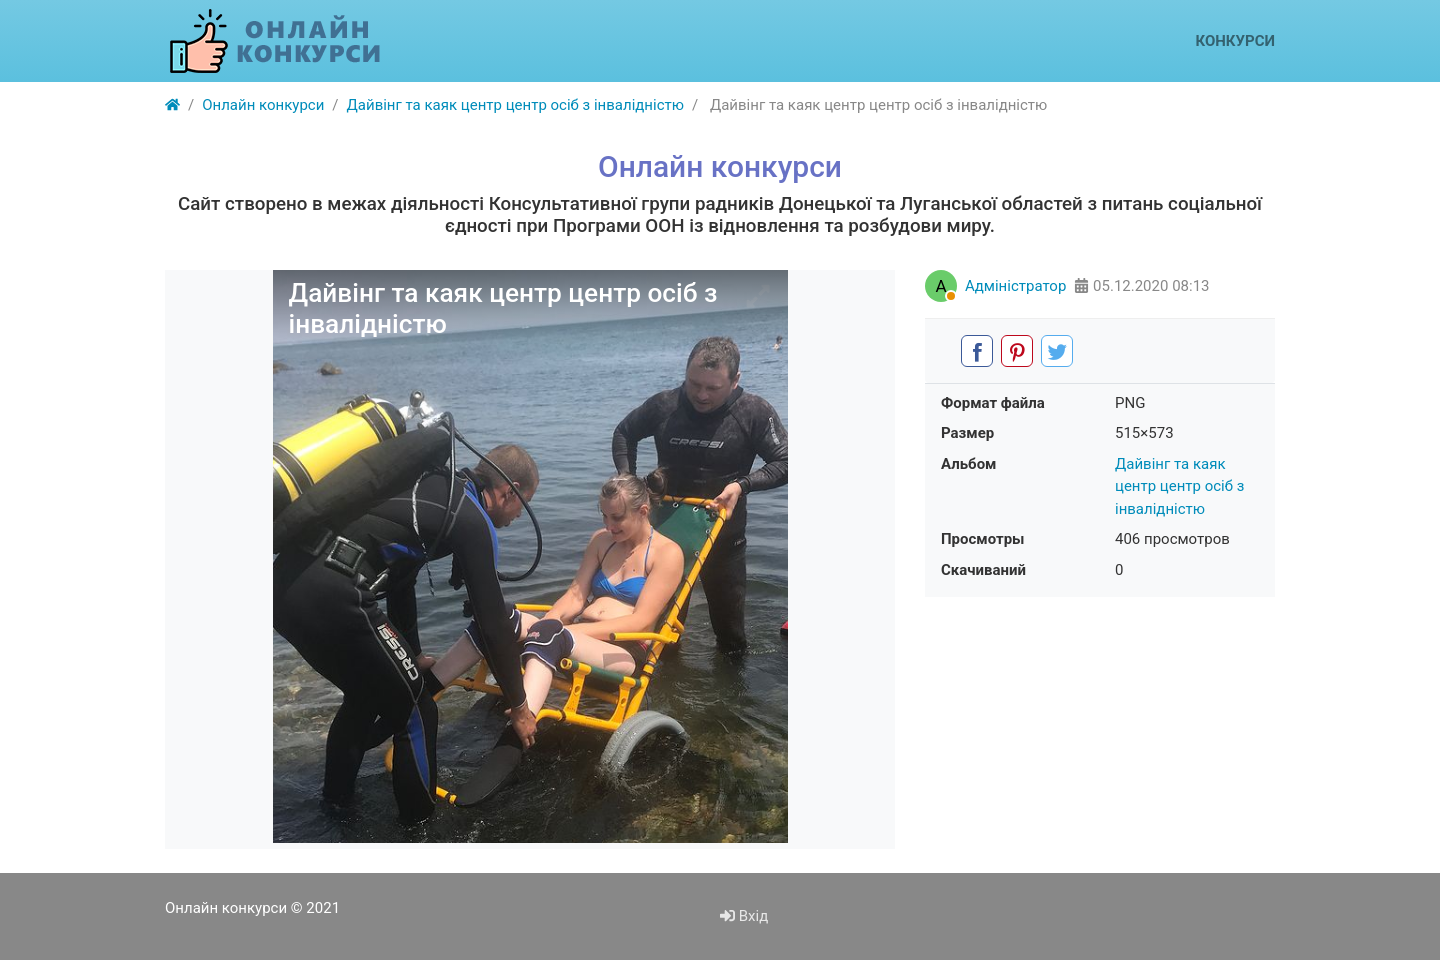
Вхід (744, 916)
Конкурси (1235, 41)
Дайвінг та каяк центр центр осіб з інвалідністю (1179, 486)
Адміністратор (1015, 286)
